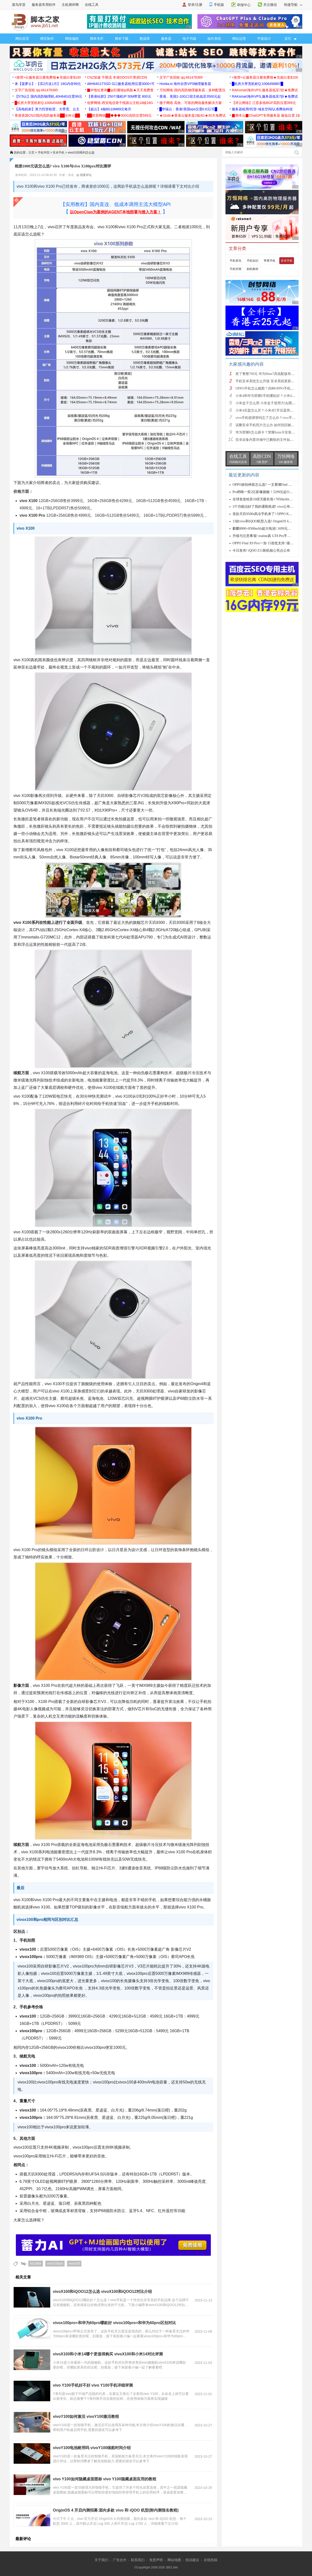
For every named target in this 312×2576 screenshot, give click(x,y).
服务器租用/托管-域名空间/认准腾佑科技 (262, 109)
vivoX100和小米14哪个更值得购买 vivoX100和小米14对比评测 (108, 2354)
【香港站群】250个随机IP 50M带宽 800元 (119, 96)
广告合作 (120, 2560)
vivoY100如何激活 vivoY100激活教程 (86, 2416)
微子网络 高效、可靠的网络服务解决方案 (190, 103)
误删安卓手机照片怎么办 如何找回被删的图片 (270, 425)
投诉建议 (192, 2560)
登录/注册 (195, 5)
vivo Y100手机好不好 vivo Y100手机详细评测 (93, 2385)
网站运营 (239, 39)
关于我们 (101, 2560)
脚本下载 (121, 39)
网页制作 (47, 39)
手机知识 (252, 260)
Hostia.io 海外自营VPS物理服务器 (185, 84)
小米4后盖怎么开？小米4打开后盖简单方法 (267, 410)
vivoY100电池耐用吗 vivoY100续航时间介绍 (92, 2448)
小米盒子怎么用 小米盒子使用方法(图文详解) (269, 403)
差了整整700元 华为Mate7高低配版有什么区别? (270, 374)
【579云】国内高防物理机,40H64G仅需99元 (48, 96)
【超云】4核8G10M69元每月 (109, 109)
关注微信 (270, 5)
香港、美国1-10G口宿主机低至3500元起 (190, 96)
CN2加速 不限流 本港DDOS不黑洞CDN (117, 77)
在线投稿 (210, 2560)
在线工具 (91, 5)
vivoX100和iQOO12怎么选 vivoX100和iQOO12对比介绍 (102, 2291)
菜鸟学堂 (19, 5)
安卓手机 (58, 152)
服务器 (166, 39)
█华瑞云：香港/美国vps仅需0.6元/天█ (188, 109)
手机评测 (235, 269)
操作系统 (214, 39)
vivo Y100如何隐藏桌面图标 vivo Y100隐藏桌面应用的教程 (104, 2479)
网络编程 (72, 39)
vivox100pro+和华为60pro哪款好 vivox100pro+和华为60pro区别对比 (114, 2323)
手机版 (219, 5)
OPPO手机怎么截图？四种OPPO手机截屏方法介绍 (273, 388)
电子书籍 (189, 39)
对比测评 (35, 2263)
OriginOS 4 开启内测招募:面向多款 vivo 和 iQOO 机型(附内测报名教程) (116, 2510)
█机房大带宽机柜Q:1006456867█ (257, 84)
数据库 (145, 39)
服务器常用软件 (44, 5)
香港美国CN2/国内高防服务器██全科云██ (47, 115)
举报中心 (244, 5)
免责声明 (156, 2560)
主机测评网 (70, 5)
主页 (31, 152)
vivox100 (74, 2263)
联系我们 (138, 2560)
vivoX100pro (55, 2263)
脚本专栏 (97, 39)
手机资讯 (235, 260)
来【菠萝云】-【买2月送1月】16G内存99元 (48, 84)
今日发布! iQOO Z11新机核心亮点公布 (261, 550)
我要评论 (84, 175)
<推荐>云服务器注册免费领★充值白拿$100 (48, 77)
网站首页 (22, 39)
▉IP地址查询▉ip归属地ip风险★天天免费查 (120, 90)
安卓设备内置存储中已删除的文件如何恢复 (267, 440)
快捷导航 (293, 5)
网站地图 (174, 2560)
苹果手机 (269, 260)
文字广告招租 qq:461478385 (181, 77)
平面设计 (264, 39)
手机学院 (43, 152)
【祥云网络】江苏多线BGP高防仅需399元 (264, 103)
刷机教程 (252, 269)
